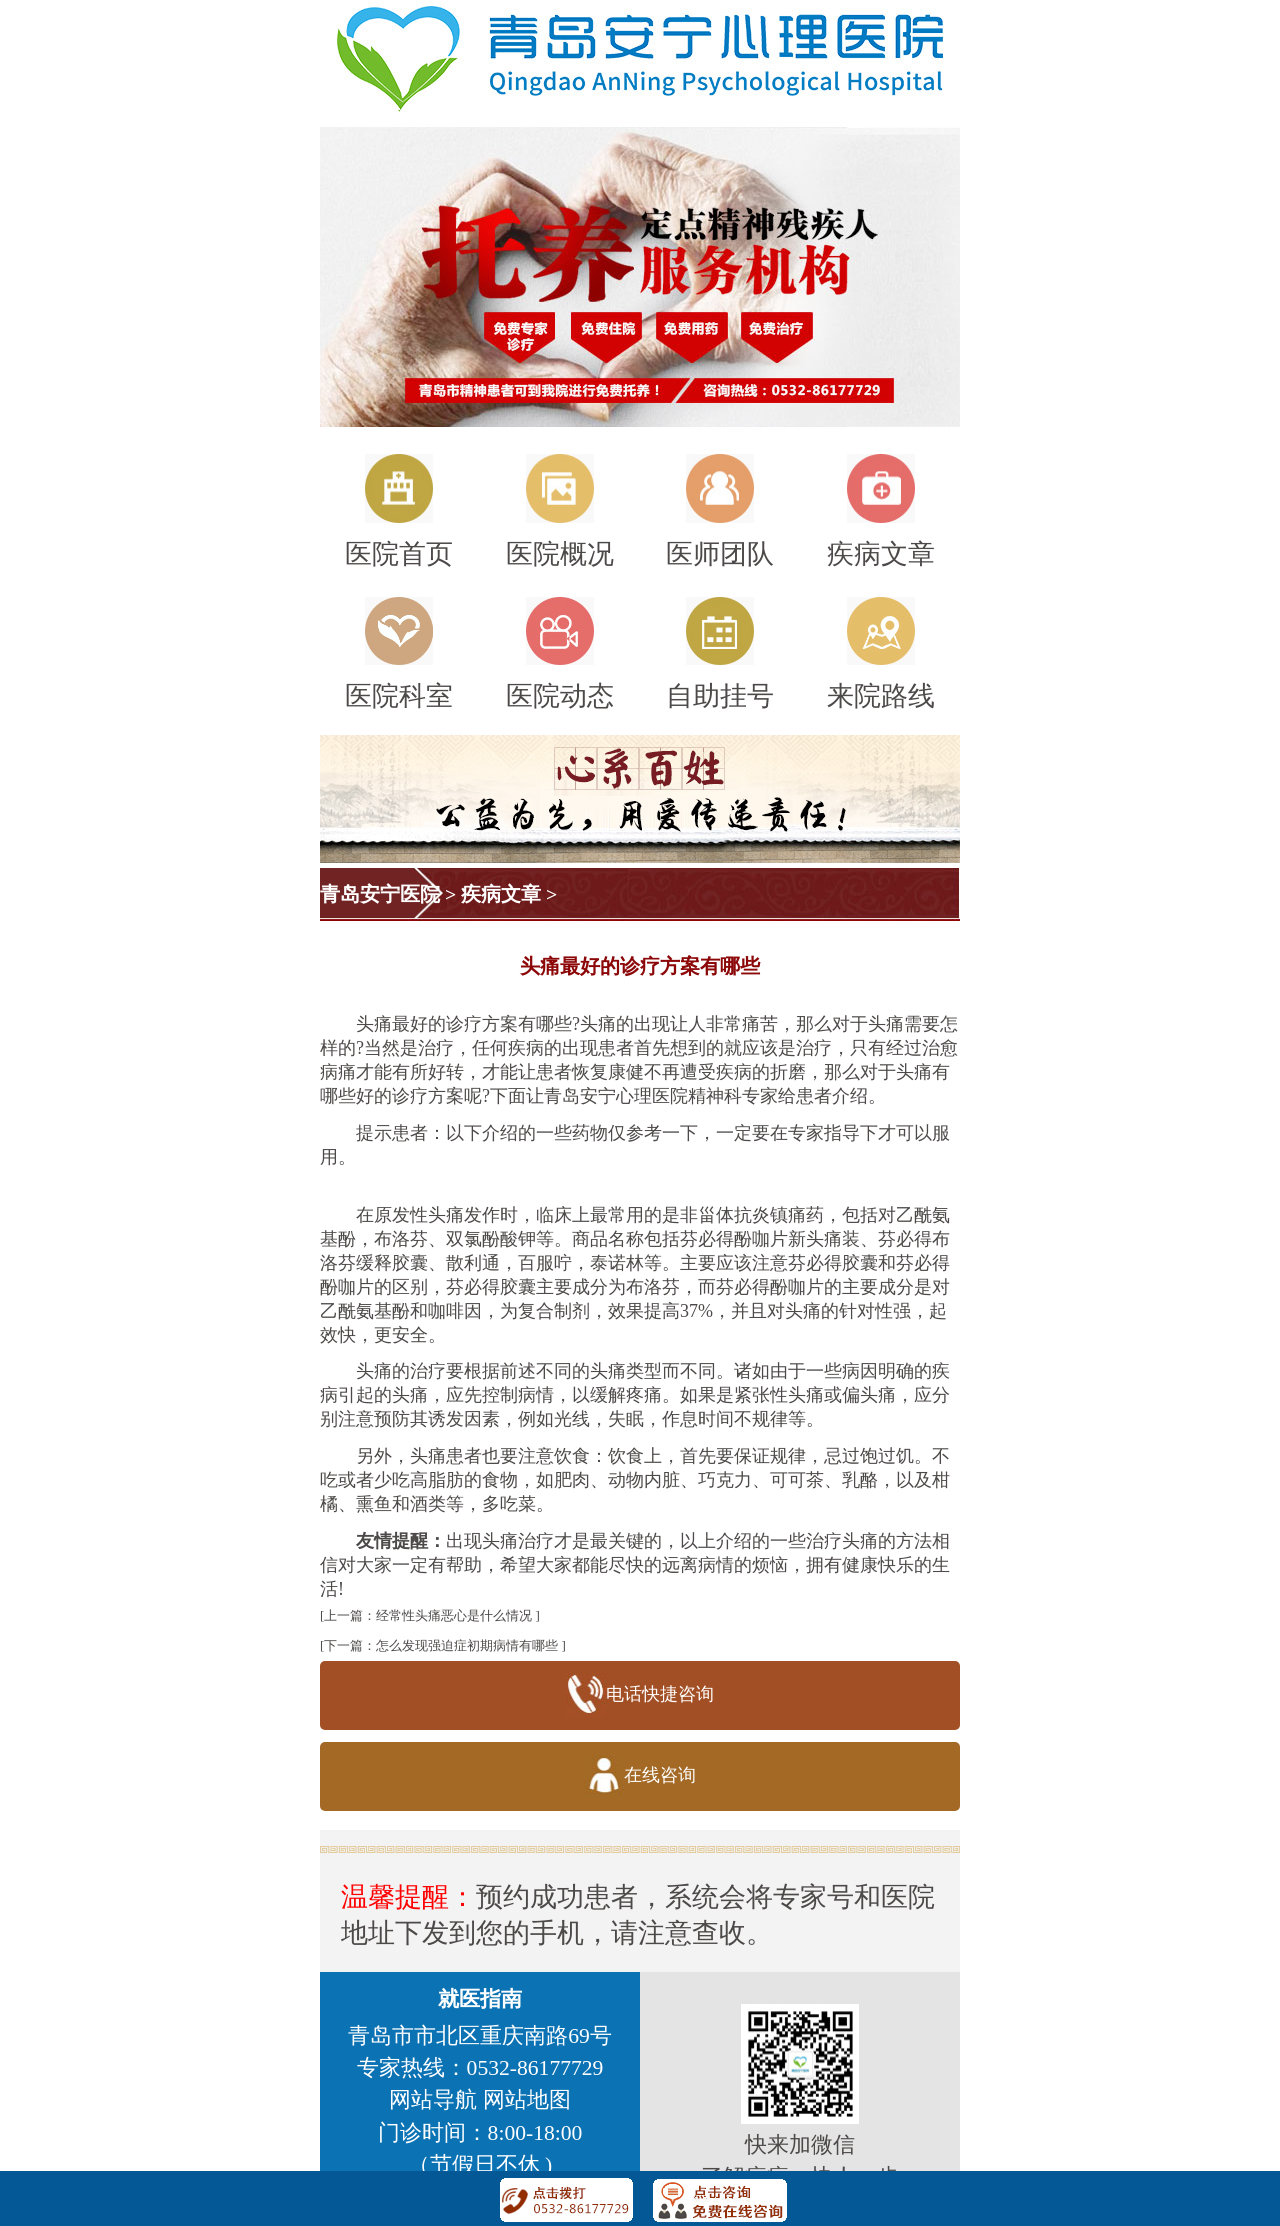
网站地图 (527, 2100)
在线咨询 (639, 1776)
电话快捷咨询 (639, 1695)
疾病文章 (501, 894)
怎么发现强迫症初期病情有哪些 (467, 1645)
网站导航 (433, 2100)
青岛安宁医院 (380, 894)
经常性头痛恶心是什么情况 (454, 1615)
